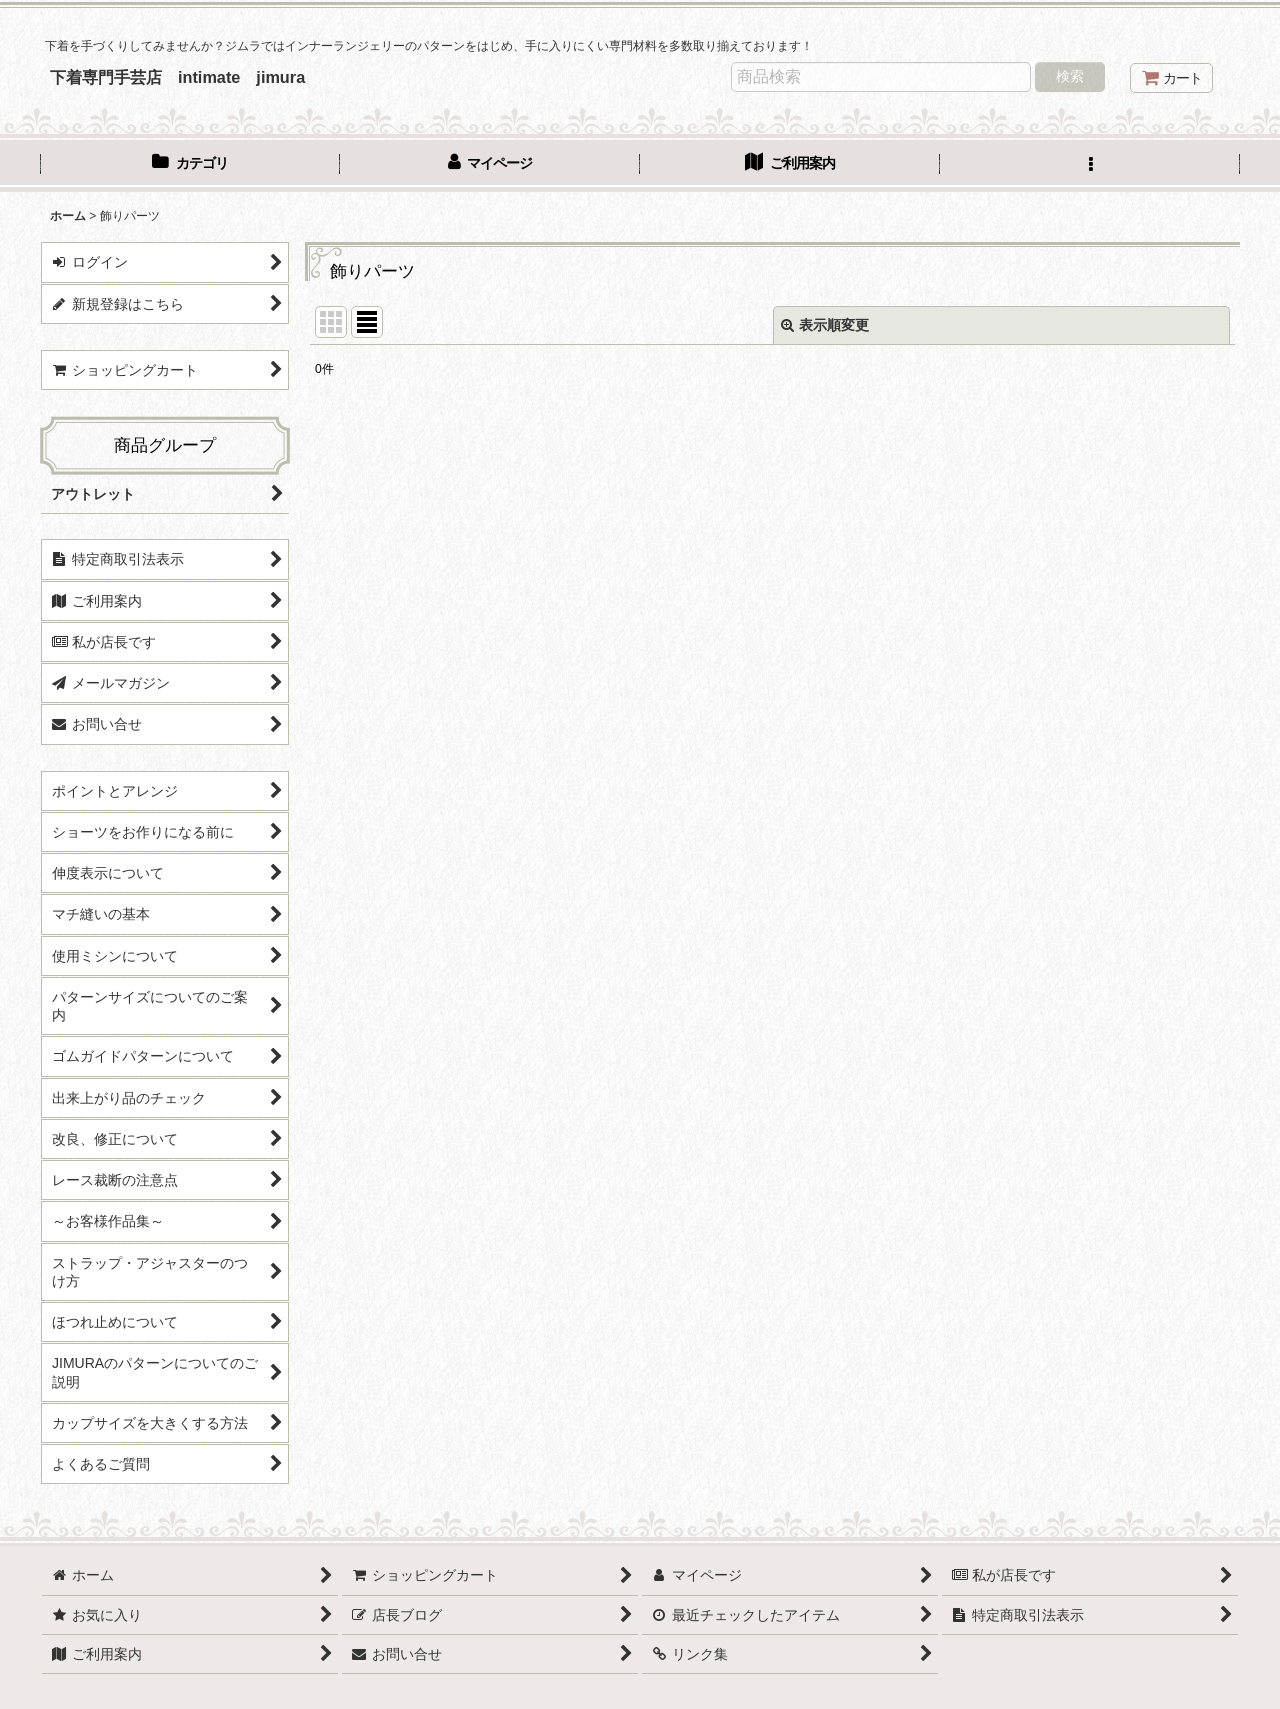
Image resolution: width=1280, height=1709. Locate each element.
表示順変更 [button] (825, 325)
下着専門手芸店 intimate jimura (177, 77)
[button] (1090, 165)
